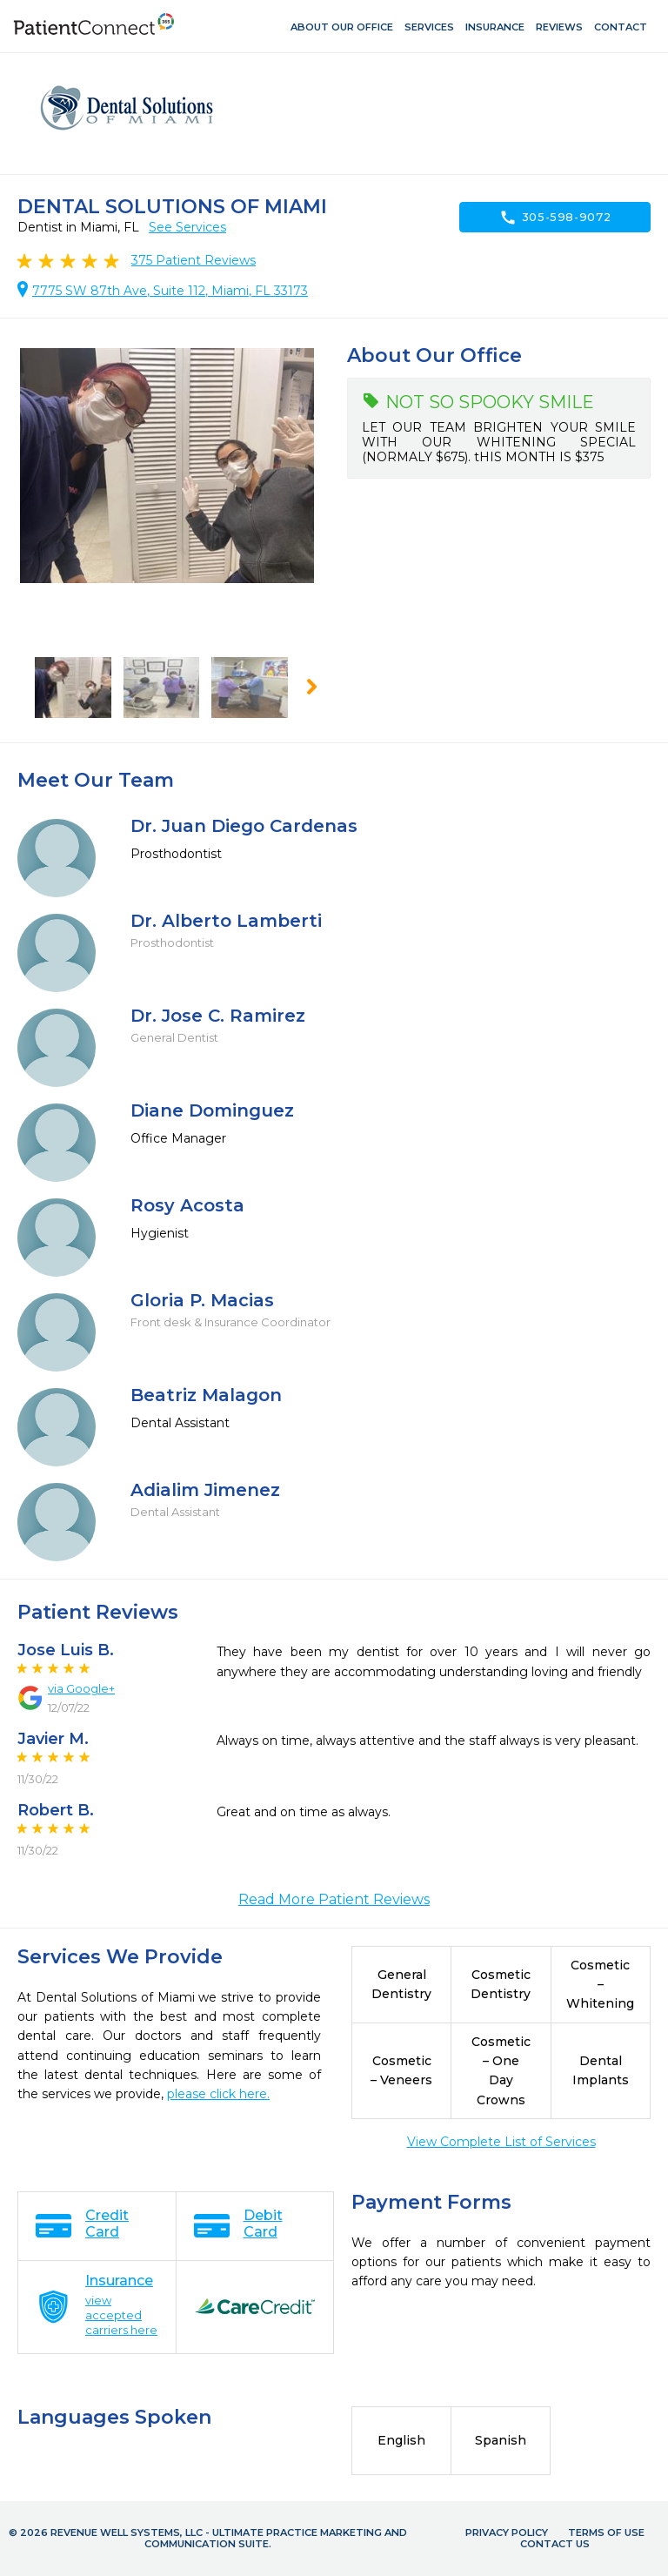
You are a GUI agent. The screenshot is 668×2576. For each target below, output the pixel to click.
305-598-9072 (555, 217)
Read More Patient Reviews (334, 1899)
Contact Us (555, 2544)
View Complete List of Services (501, 2142)
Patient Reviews (193, 260)
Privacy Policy (506, 2532)
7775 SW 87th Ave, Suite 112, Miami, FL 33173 (170, 291)
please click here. (218, 2094)
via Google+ (81, 1688)
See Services (187, 227)
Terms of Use (606, 2532)
